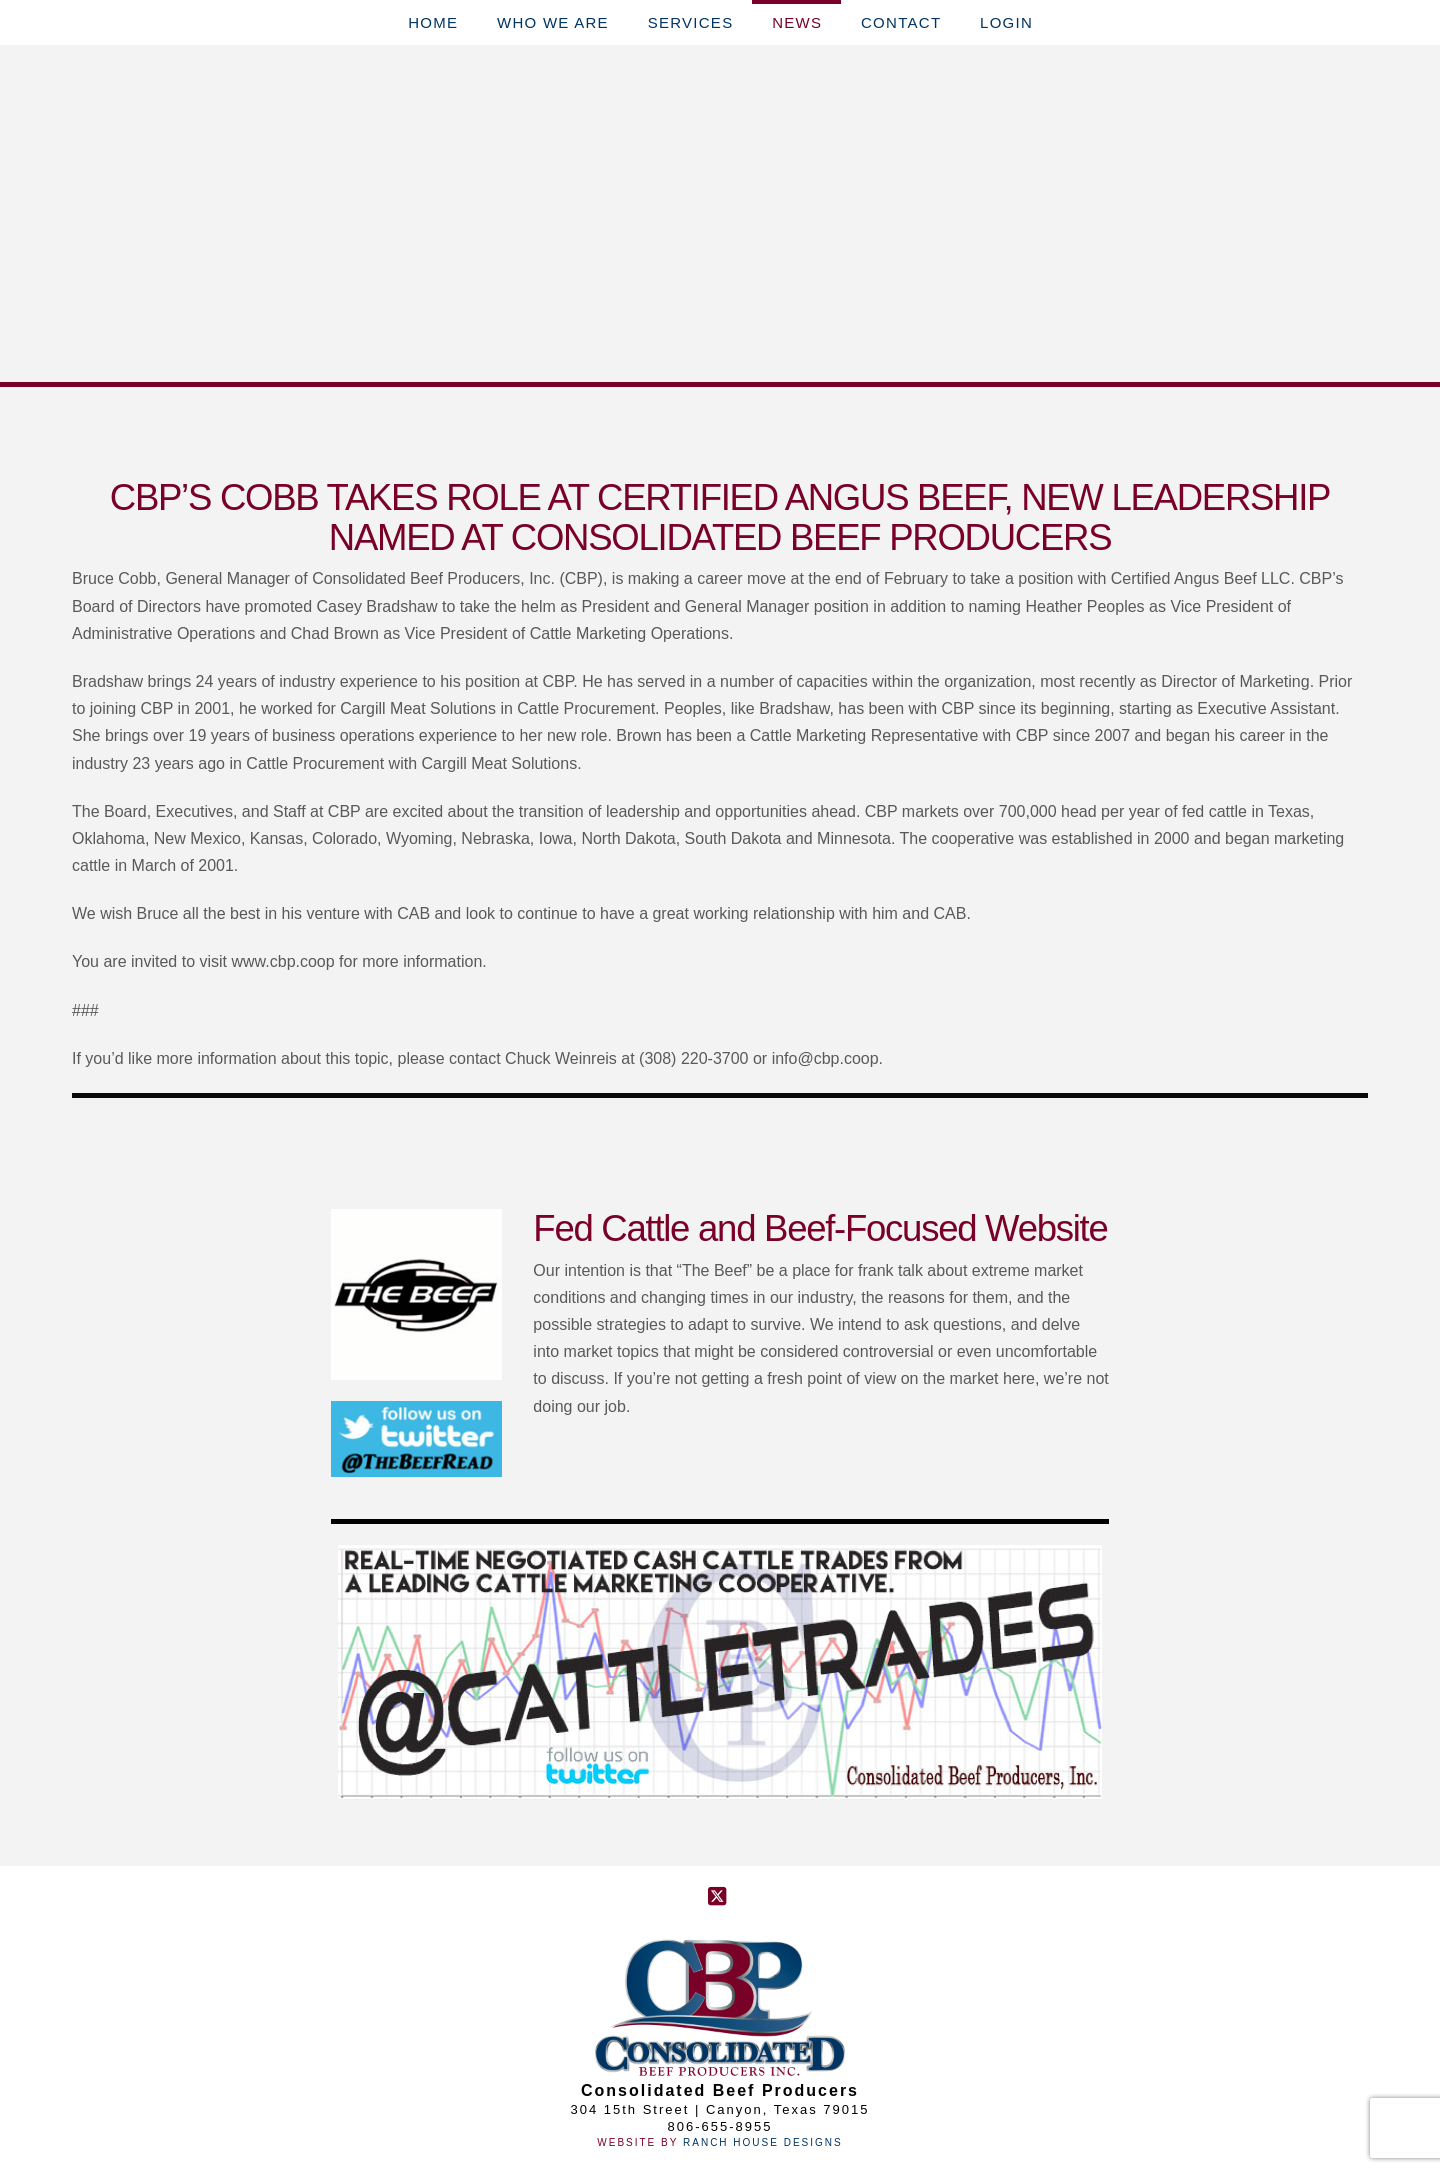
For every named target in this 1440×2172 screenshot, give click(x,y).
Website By (640, 2142)
